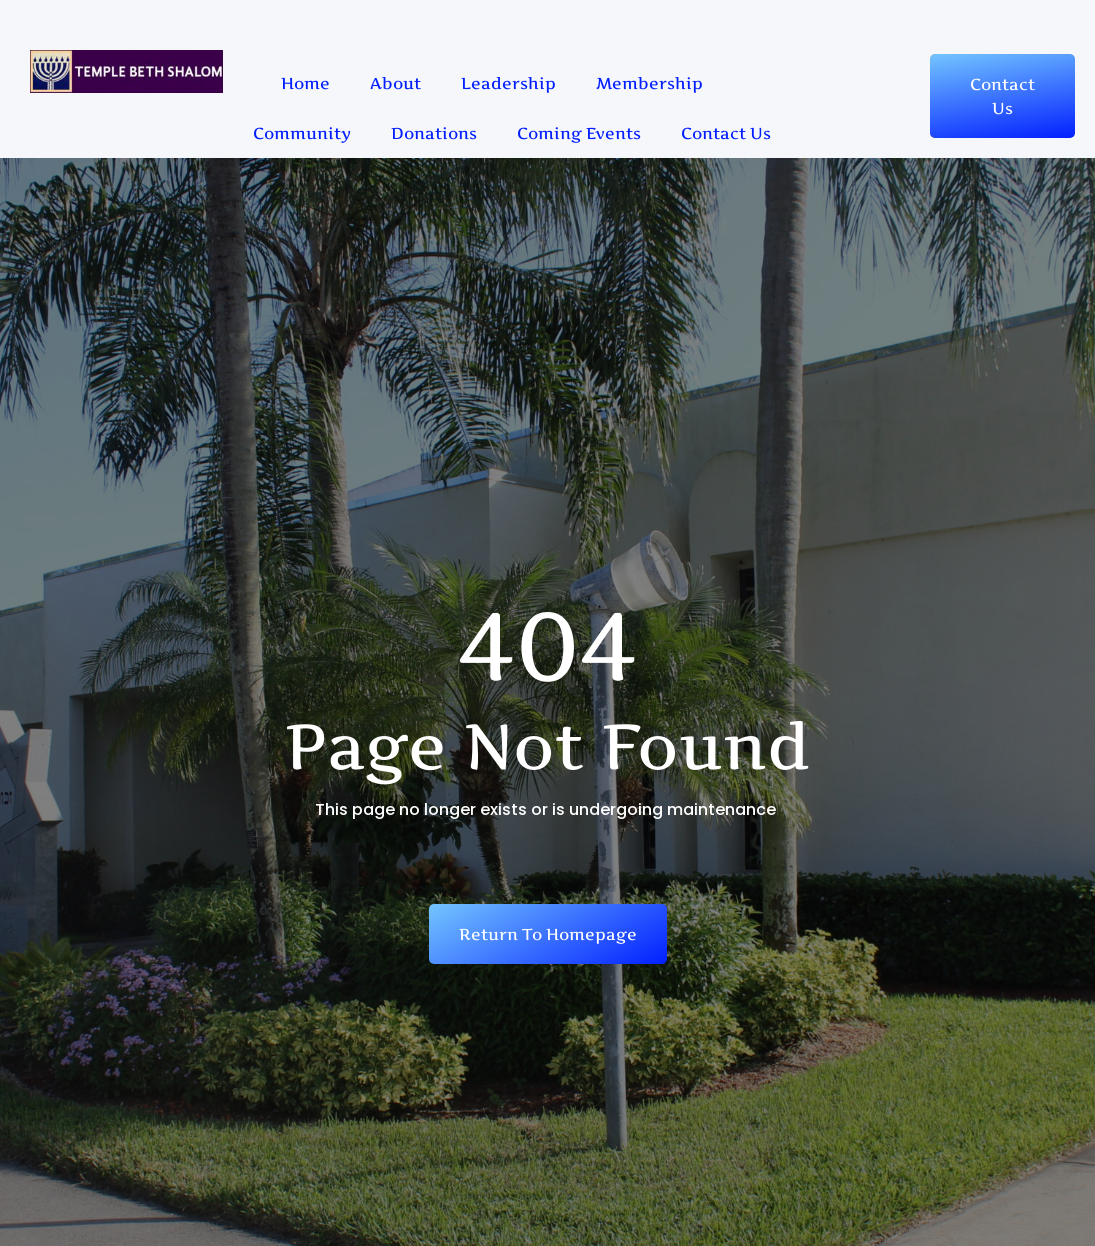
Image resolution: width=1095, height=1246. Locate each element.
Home (305, 83)
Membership (649, 83)
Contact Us (726, 133)
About (395, 83)
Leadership (508, 83)
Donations (434, 133)
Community (302, 133)
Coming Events (579, 133)
